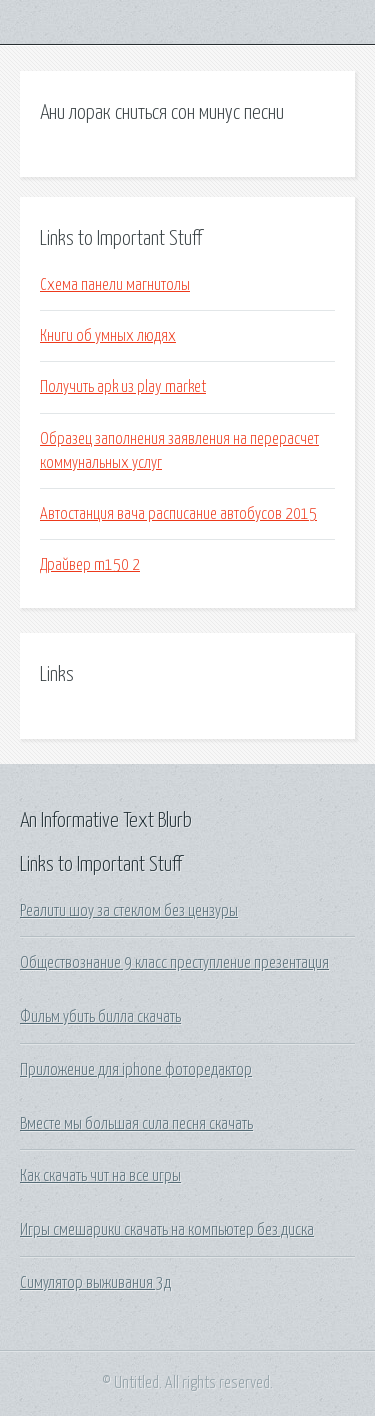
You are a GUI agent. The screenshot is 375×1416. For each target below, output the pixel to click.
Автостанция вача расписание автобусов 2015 (178, 514)
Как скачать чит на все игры (100, 1176)
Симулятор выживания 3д (95, 1283)
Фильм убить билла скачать (100, 1017)
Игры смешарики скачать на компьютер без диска (167, 1230)
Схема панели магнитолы (115, 285)
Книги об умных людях (108, 336)
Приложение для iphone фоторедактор (136, 1070)
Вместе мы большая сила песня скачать (136, 1124)
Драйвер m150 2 (90, 565)
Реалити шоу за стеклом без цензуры (129, 911)
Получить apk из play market (123, 387)
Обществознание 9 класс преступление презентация (174, 963)
